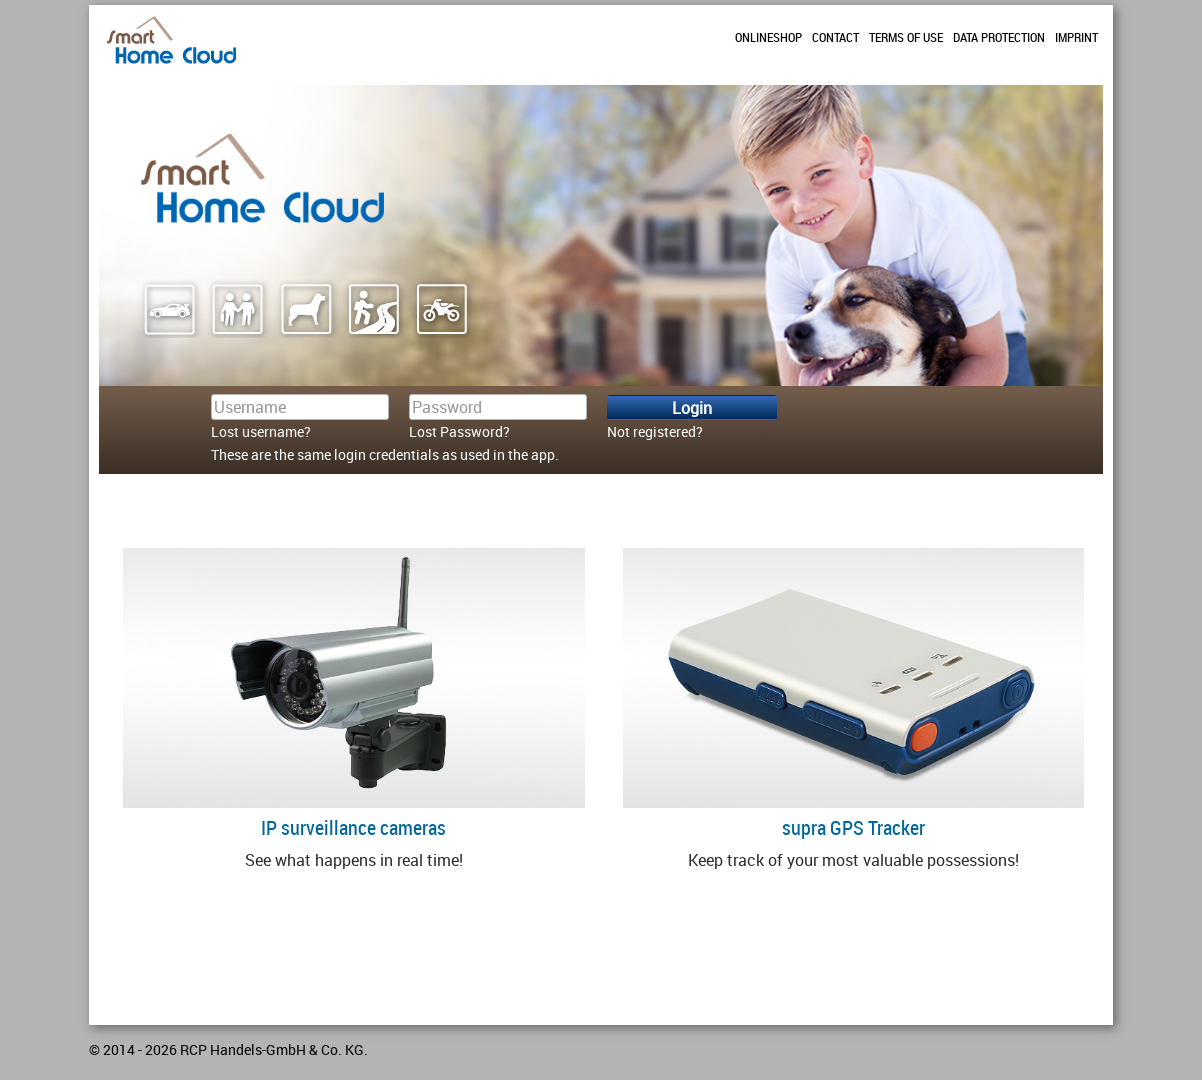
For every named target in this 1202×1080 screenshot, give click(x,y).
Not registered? (655, 431)
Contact (835, 37)
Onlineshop (768, 37)
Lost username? (261, 431)
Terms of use (906, 37)
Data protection (999, 37)
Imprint (1076, 37)
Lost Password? (459, 431)
